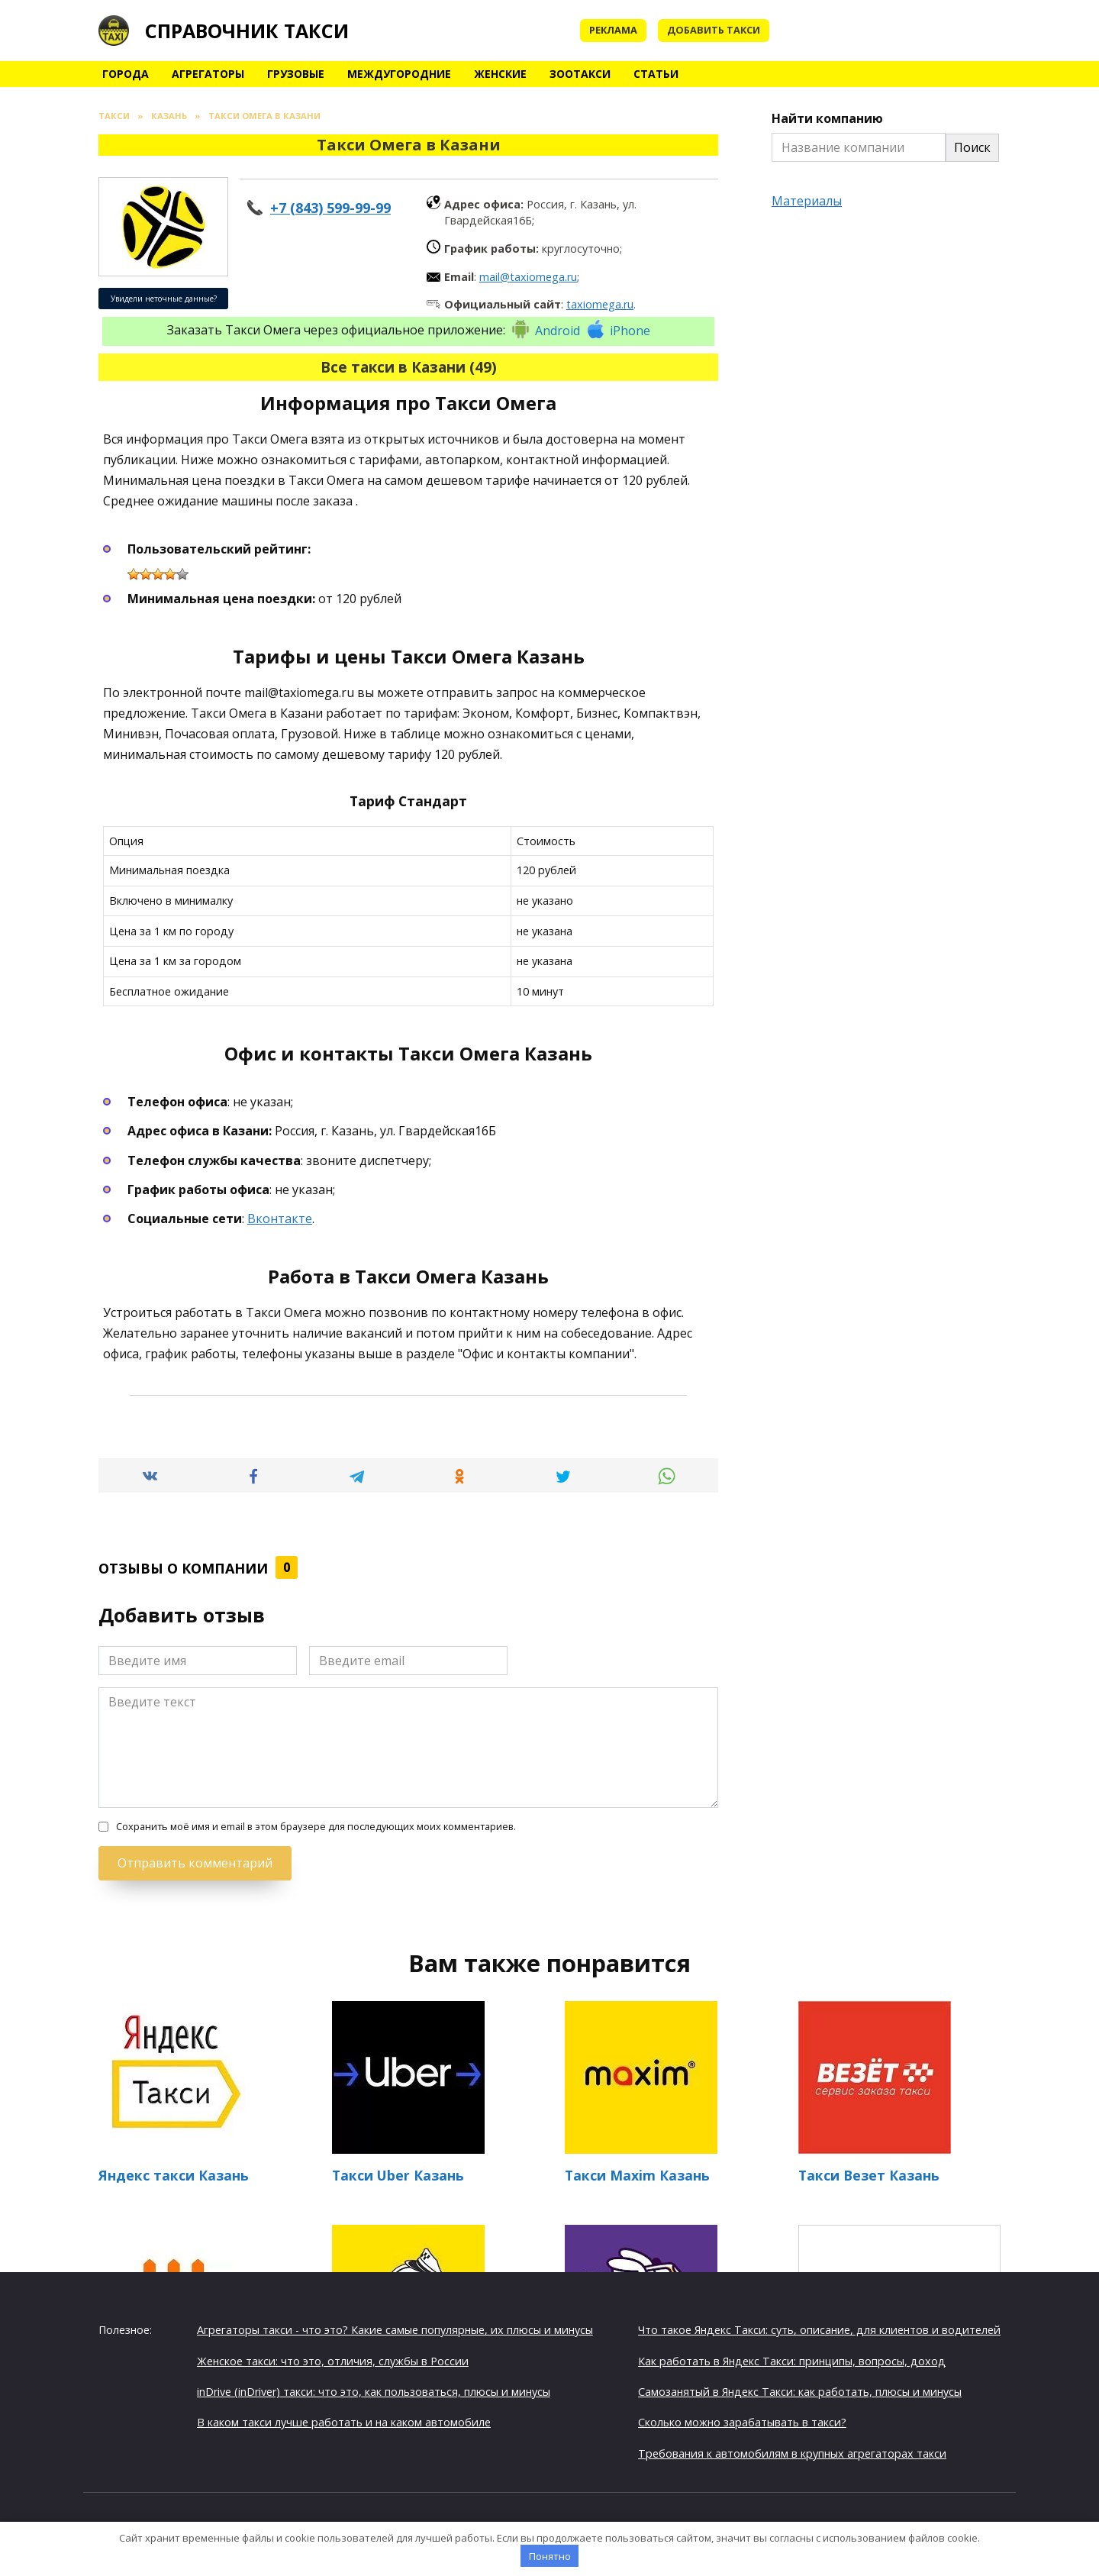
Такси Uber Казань (398, 2175)
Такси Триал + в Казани (899, 2309)
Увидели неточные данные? (164, 298)
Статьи (655, 73)
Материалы (807, 200)
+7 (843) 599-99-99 (330, 208)
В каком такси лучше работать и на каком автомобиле (344, 2422)
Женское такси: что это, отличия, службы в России (333, 2360)
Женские (500, 73)
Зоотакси (580, 73)
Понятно (550, 2556)
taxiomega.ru (599, 304)
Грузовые (295, 73)
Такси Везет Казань (868, 2175)
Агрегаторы (208, 73)
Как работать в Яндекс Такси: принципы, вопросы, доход (792, 2360)
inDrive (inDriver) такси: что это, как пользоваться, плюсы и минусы (373, 2391)
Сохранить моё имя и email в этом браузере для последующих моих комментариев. (316, 1826)
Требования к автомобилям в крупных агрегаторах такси (792, 2452)
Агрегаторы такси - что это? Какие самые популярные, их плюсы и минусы (395, 2330)
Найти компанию (827, 118)
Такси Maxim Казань (637, 2175)
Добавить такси (713, 30)
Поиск (972, 147)
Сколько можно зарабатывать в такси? (742, 2422)
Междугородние (399, 73)
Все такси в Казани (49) (409, 367)
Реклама (613, 30)
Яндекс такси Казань (173, 2175)
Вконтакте (279, 1218)
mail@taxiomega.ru (528, 277)
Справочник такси (247, 31)
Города (125, 73)
